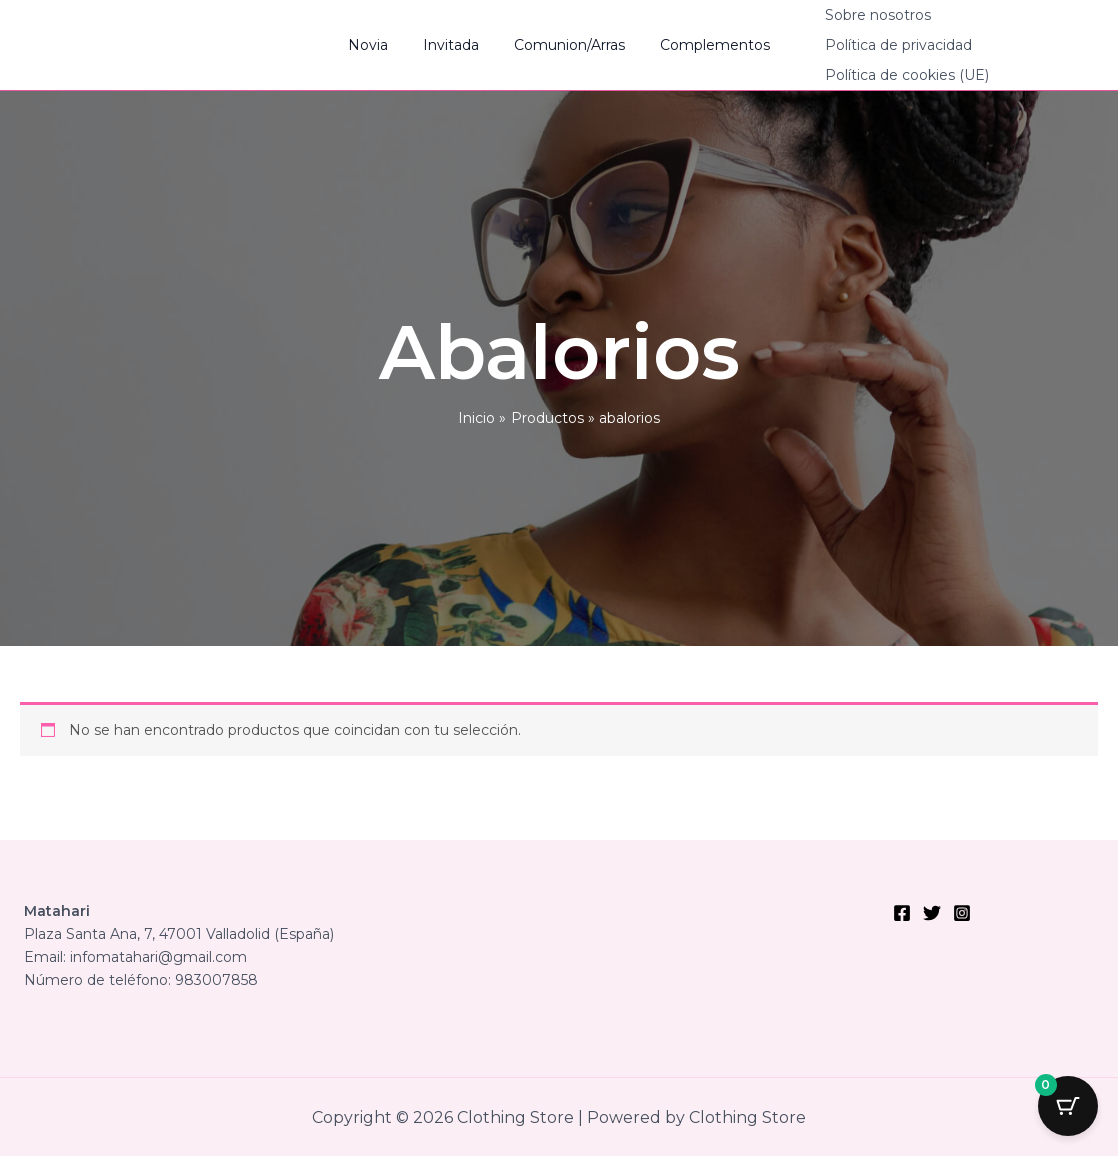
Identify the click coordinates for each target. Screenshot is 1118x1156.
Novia (379, 45)
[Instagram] (962, 913)
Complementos (705, 45)
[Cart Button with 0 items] (1068, 1106)
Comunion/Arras (566, 45)
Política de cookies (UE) (890, 75)
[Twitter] (932, 913)
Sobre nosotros (861, 15)
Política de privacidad (881, 45)
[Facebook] (902, 913)
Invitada (455, 45)
